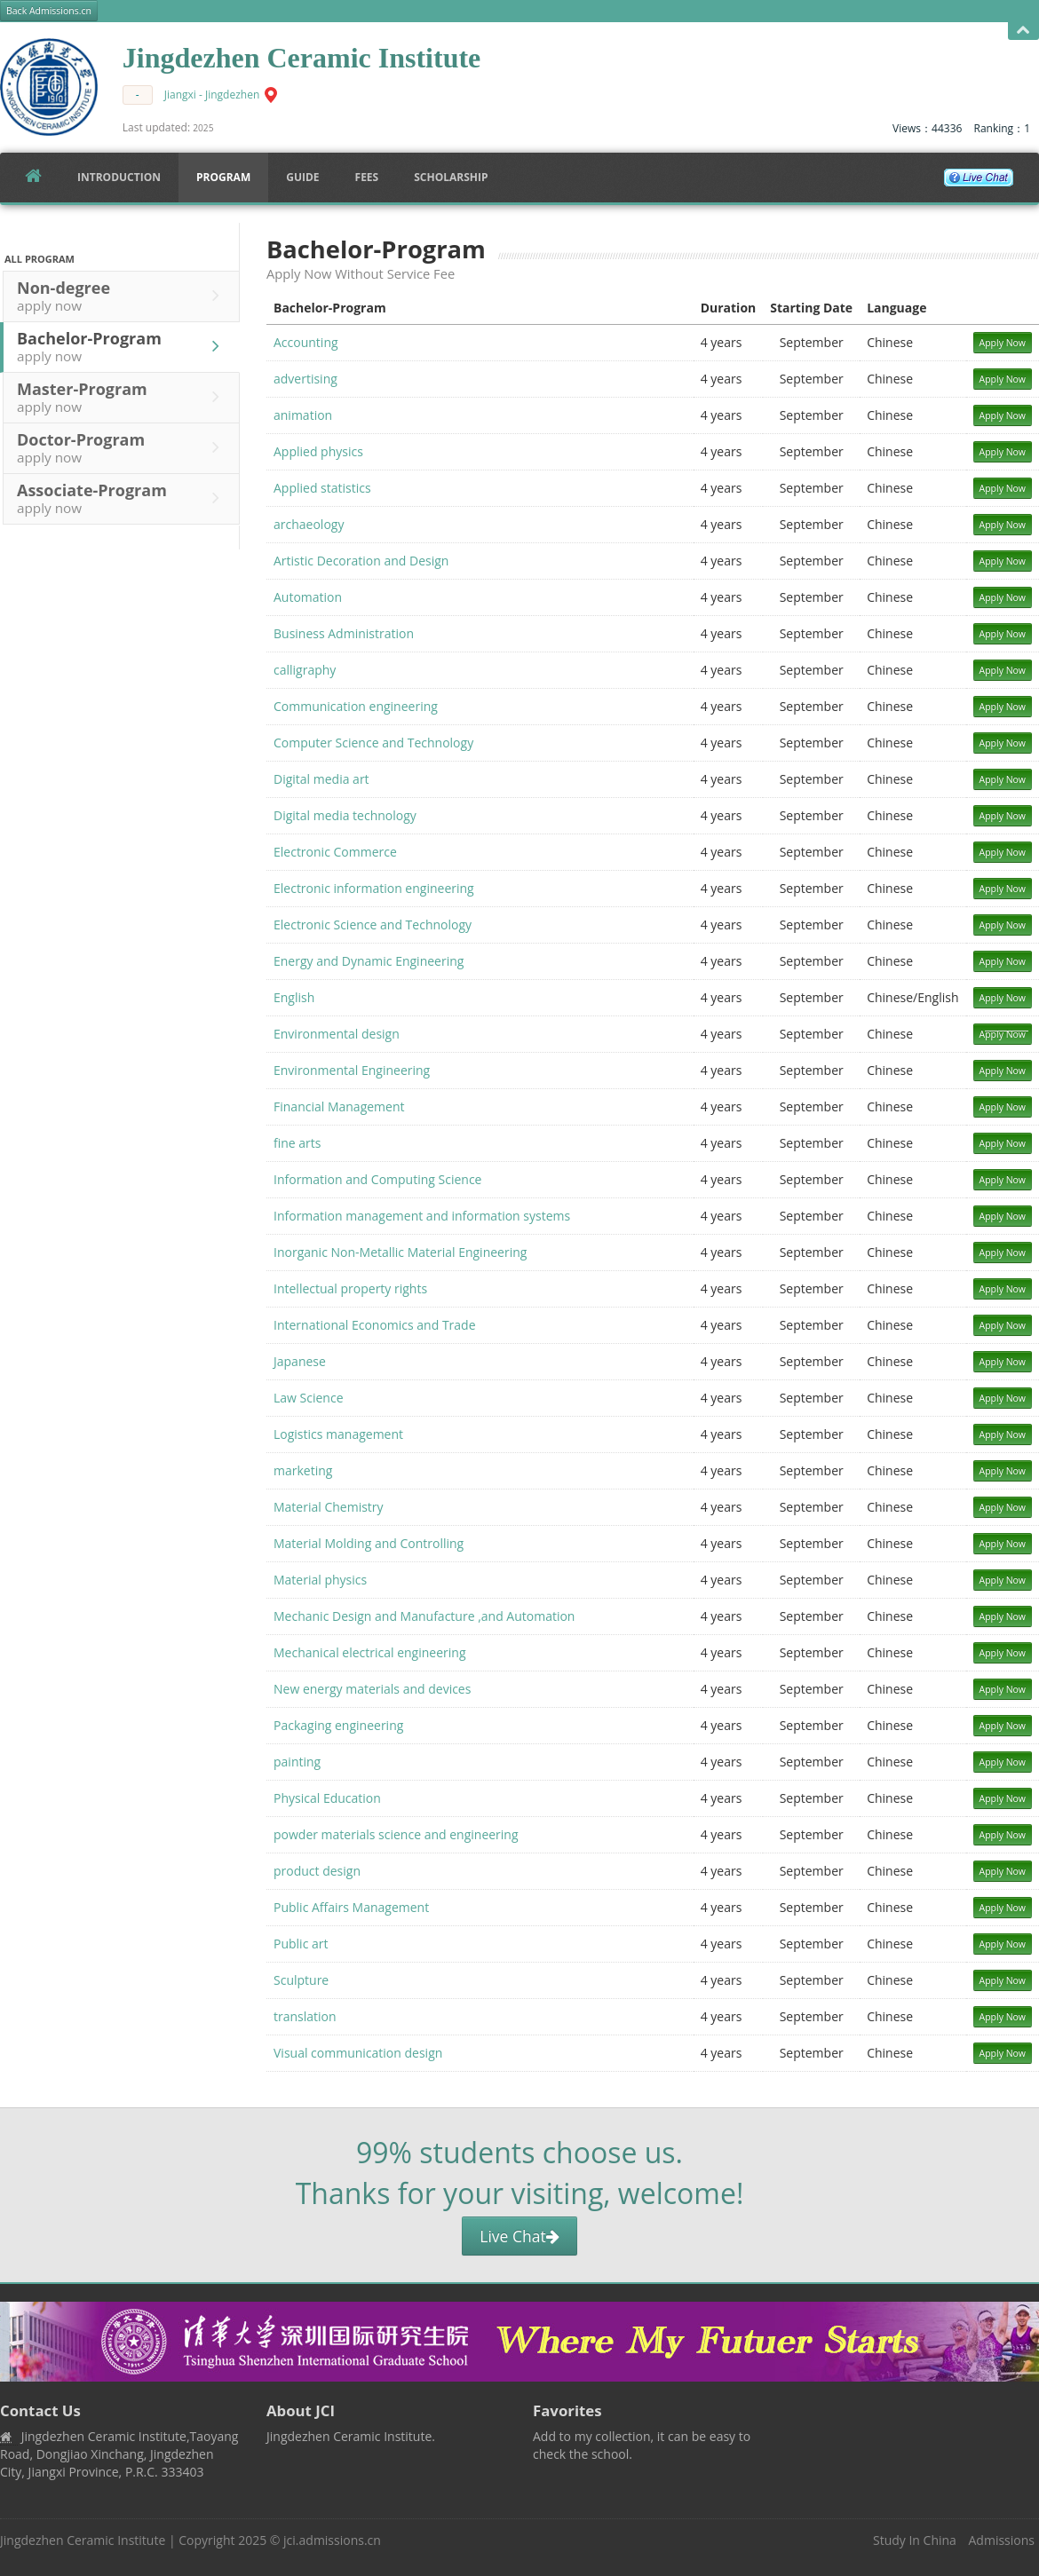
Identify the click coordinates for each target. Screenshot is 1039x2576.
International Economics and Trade (375, 1324)
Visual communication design (358, 2052)
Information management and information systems (422, 1215)
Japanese (300, 1361)
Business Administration (344, 633)
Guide (302, 177)
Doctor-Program (122, 447)
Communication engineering (356, 706)
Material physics (320, 1579)
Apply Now (1003, 342)
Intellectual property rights (350, 1288)
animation (303, 415)
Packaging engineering (338, 1725)
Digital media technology (345, 815)
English (294, 997)
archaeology (309, 524)
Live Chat (519, 2236)
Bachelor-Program (122, 346)
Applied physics (318, 451)
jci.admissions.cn (332, 2540)
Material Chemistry (329, 1506)
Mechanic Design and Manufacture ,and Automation (424, 1616)
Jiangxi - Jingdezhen (212, 94)
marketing (303, 1470)
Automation (308, 597)
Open (1023, 30)
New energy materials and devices (372, 1688)
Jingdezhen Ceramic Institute (82, 2540)
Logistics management (338, 1434)
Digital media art (321, 778)
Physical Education (327, 1798)
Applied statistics (322, 487)
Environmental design (337, 1033)
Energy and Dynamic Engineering (369, 960)
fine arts (297, 1142)
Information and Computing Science (377, 1179)
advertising (305, 378)
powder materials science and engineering (396, 1834)
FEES (367, 177)
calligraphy (305, 669)
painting (297, 1761)
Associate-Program (122, 498)
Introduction (119, 177)
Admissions (1002, 2540)
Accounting (306, 342)
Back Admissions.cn (48, 10)
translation (305, 2016)
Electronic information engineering (374, 888)
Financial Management (339, 1106)
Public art (301, 1943)
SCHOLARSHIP (451, 177)
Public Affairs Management (351, 1907)
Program (223, 177)
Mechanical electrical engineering (370, 1652)
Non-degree (122, 295)
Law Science (309, 1397)
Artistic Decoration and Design (361, 560)
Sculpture (301, 1980)
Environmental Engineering (352, 1070)
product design (317, 1870)
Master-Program (122, 396)
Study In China (914, 2540)
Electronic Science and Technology (373, 924)
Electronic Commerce (335, 851)
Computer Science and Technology (373, 742)
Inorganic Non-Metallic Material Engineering (400, 1252)
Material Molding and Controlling (369, 1543)
